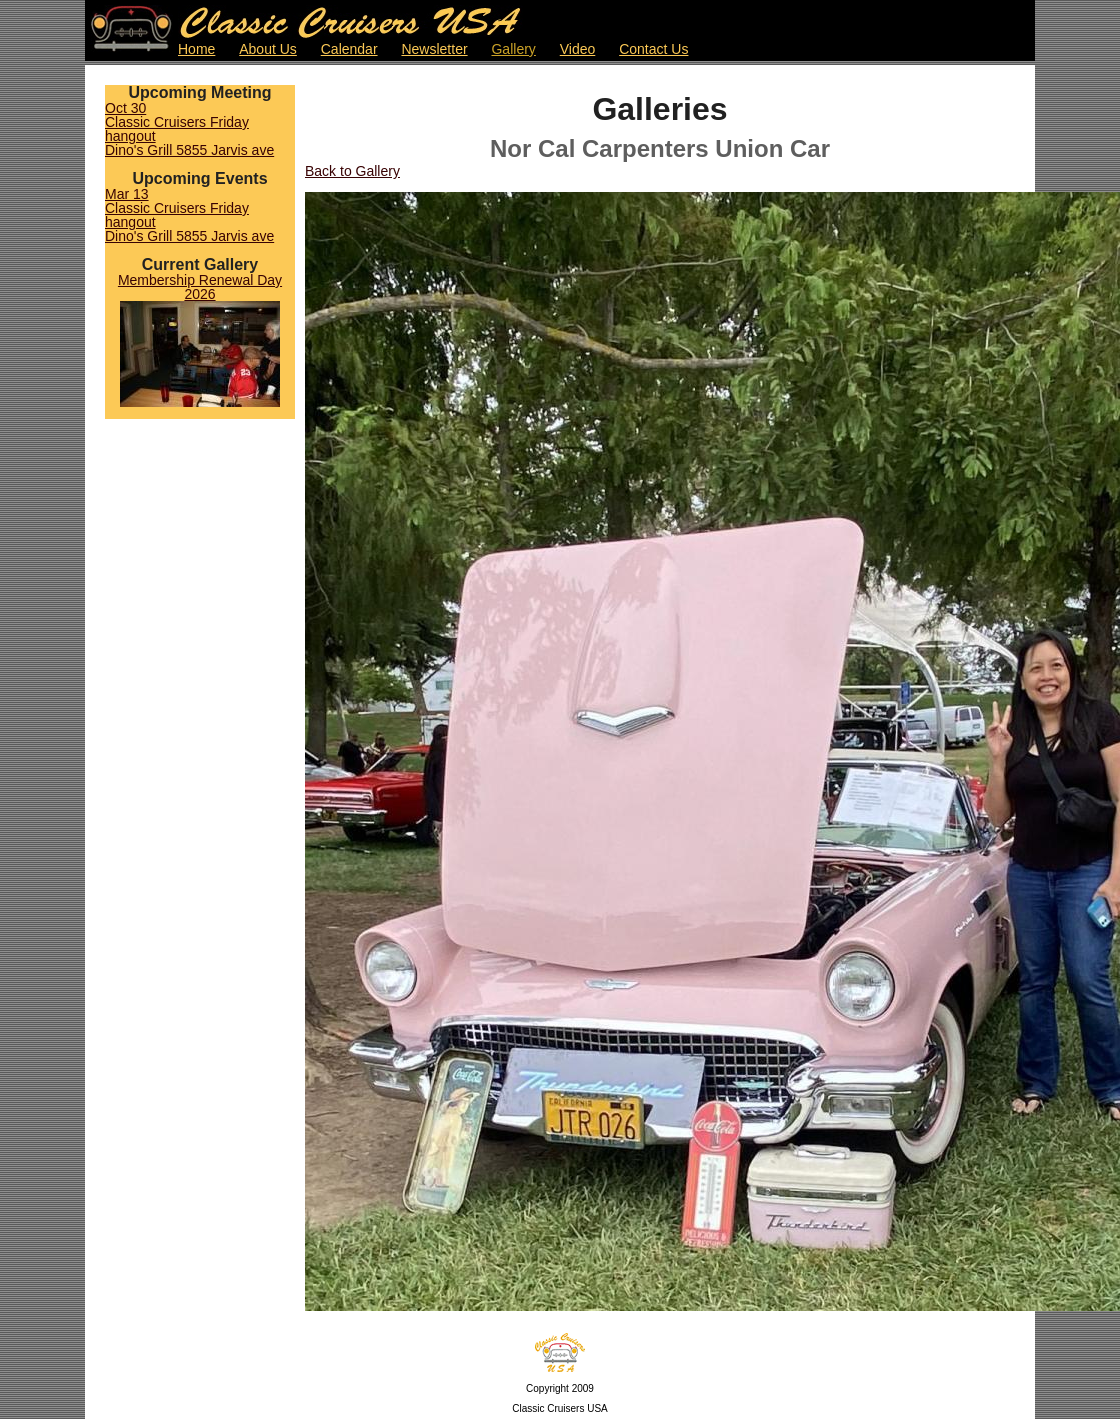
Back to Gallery (352, 171)
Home (196, 49)
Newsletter (434, 49)
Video (578, 49)
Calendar (349, 49)
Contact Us (653, 49)
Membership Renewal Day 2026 (200, 287)
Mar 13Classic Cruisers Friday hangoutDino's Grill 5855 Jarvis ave (189, 215)
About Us (268, 49)
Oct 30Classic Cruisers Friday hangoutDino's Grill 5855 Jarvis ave (189, 129)
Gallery (513, 49)
